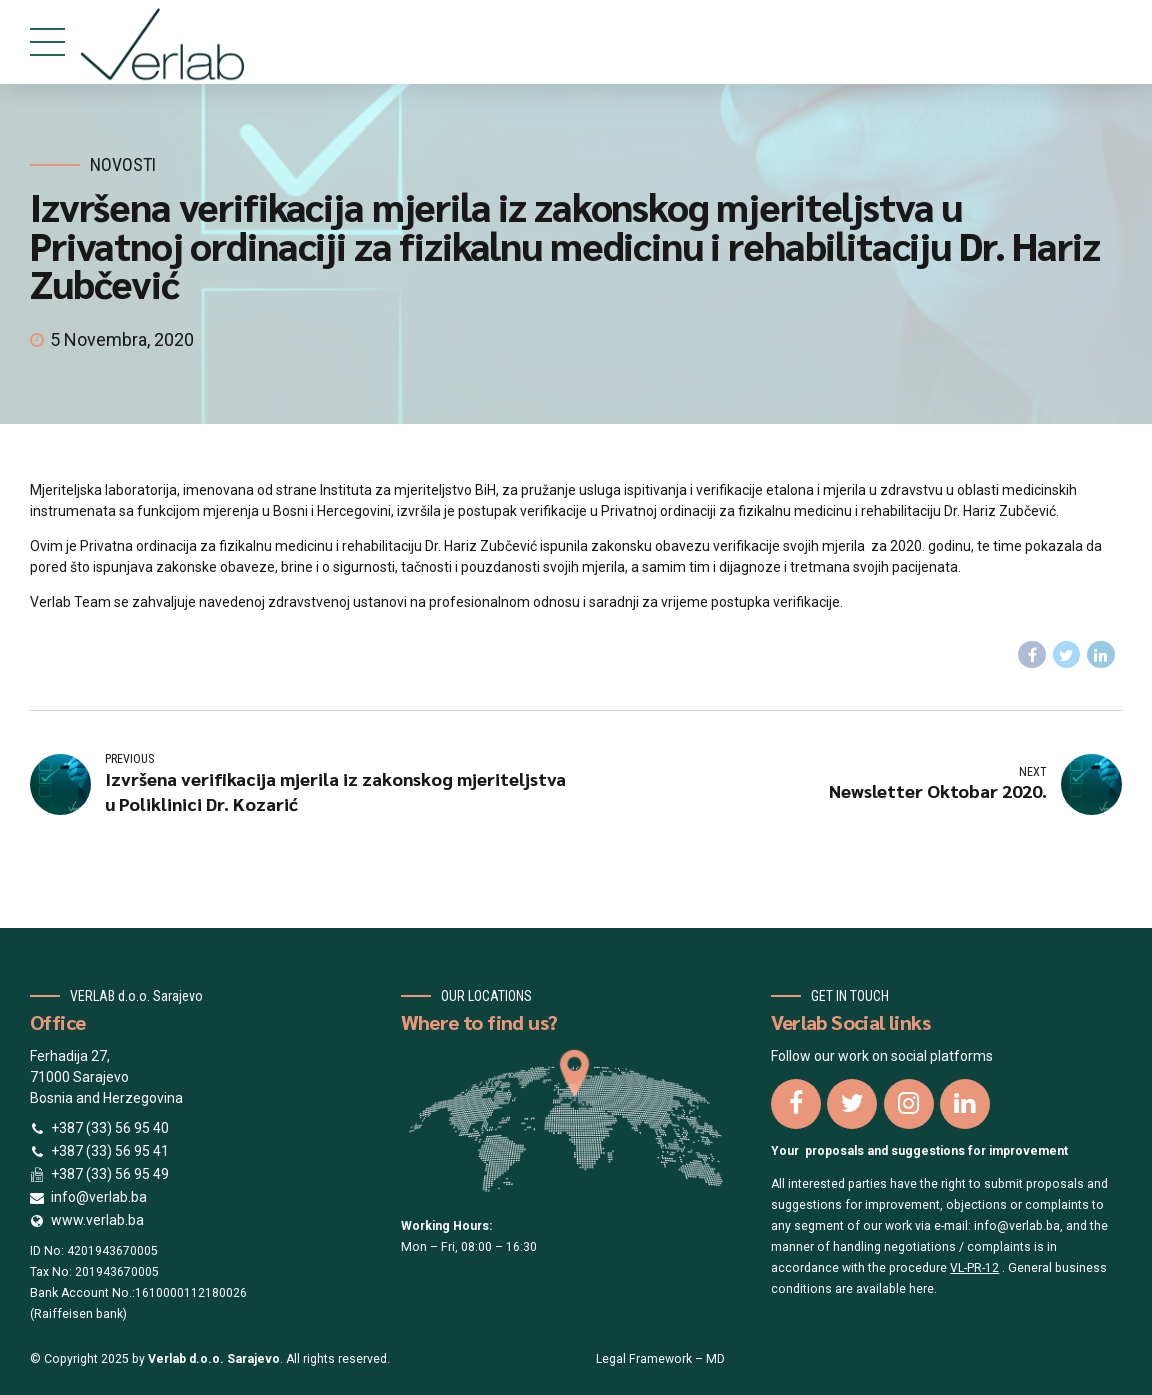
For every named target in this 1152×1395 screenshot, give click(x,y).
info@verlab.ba (1017, 1226)
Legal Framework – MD (660, 1359)
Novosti (123, 164)
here (921, 1289)
